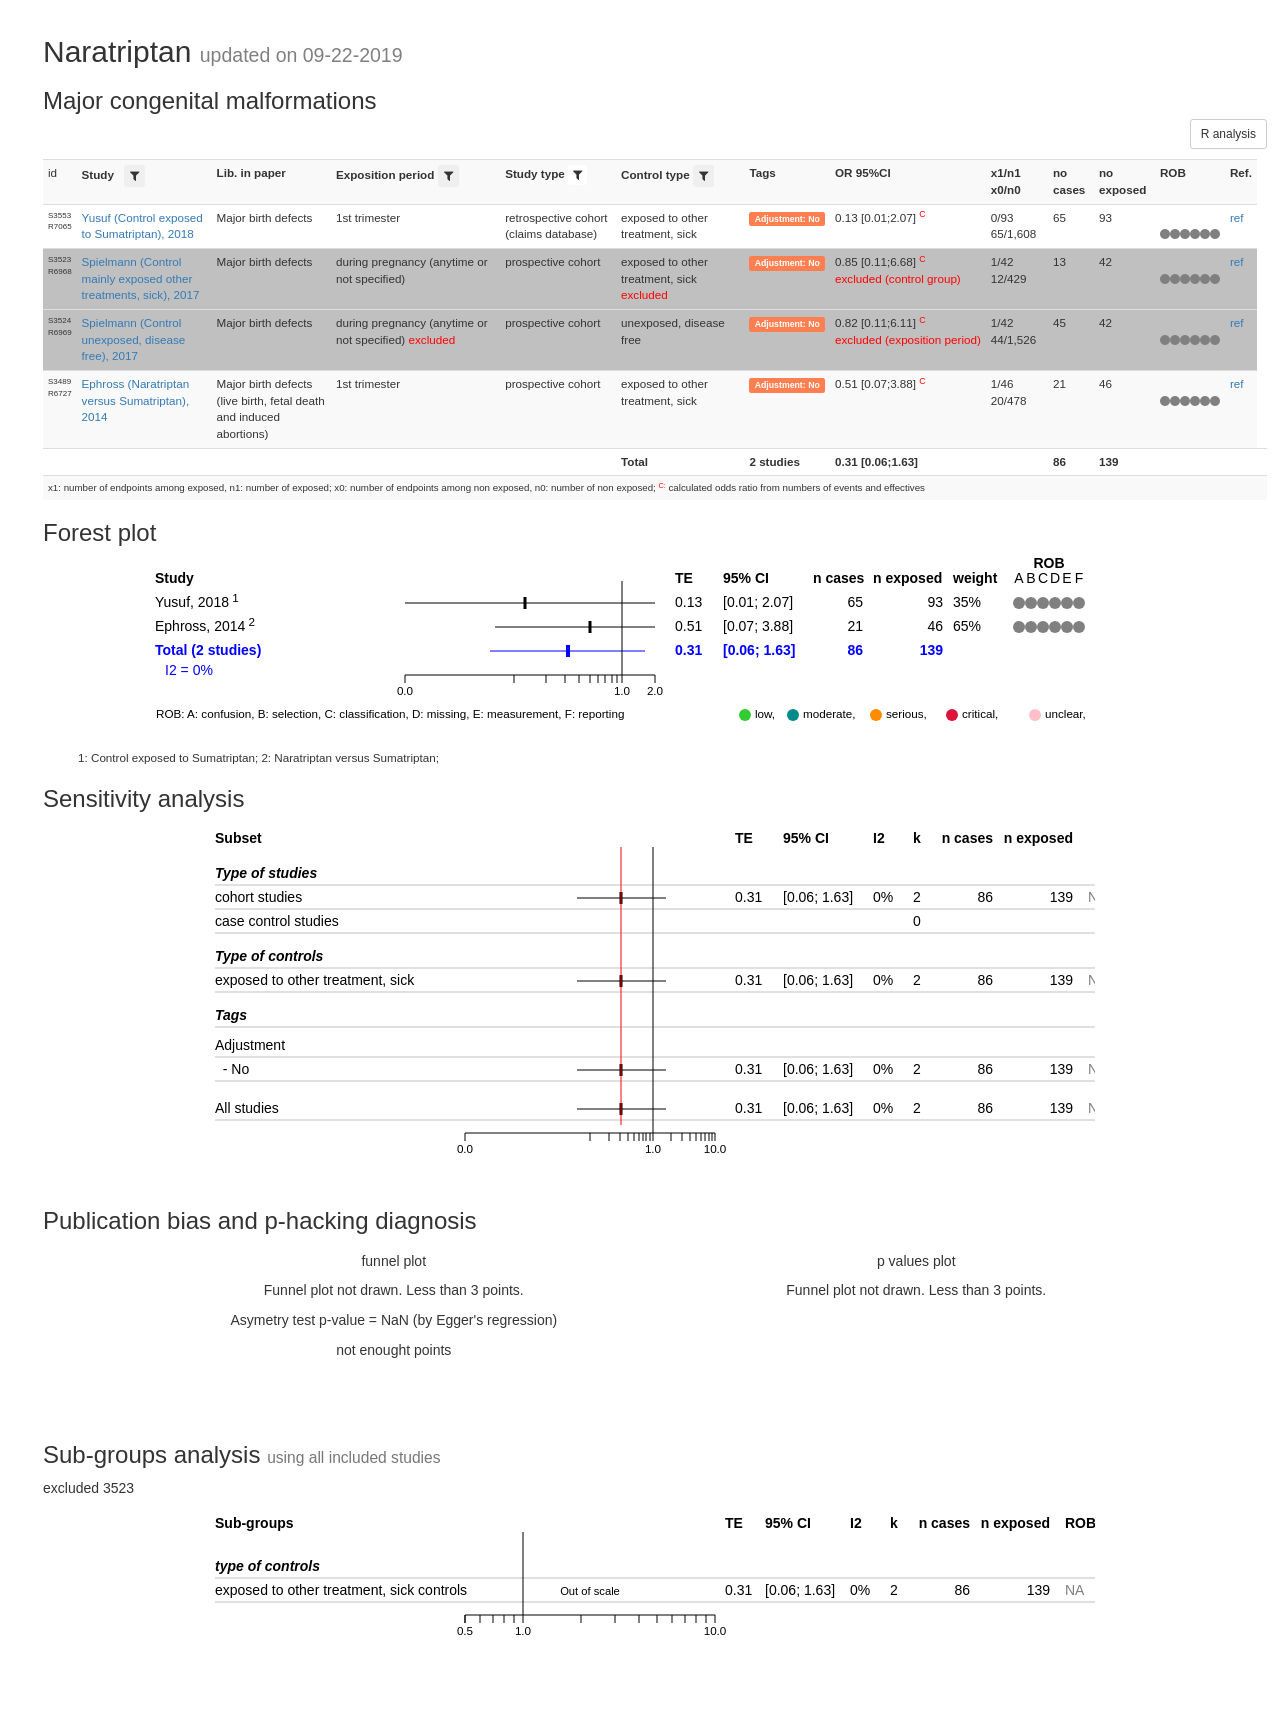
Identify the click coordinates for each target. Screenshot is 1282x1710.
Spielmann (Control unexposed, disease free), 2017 (134, 339)
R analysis (1228, 134)
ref (1237, 217)
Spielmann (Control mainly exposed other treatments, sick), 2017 (141, 278)
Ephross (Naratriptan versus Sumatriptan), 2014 (136, 400)
